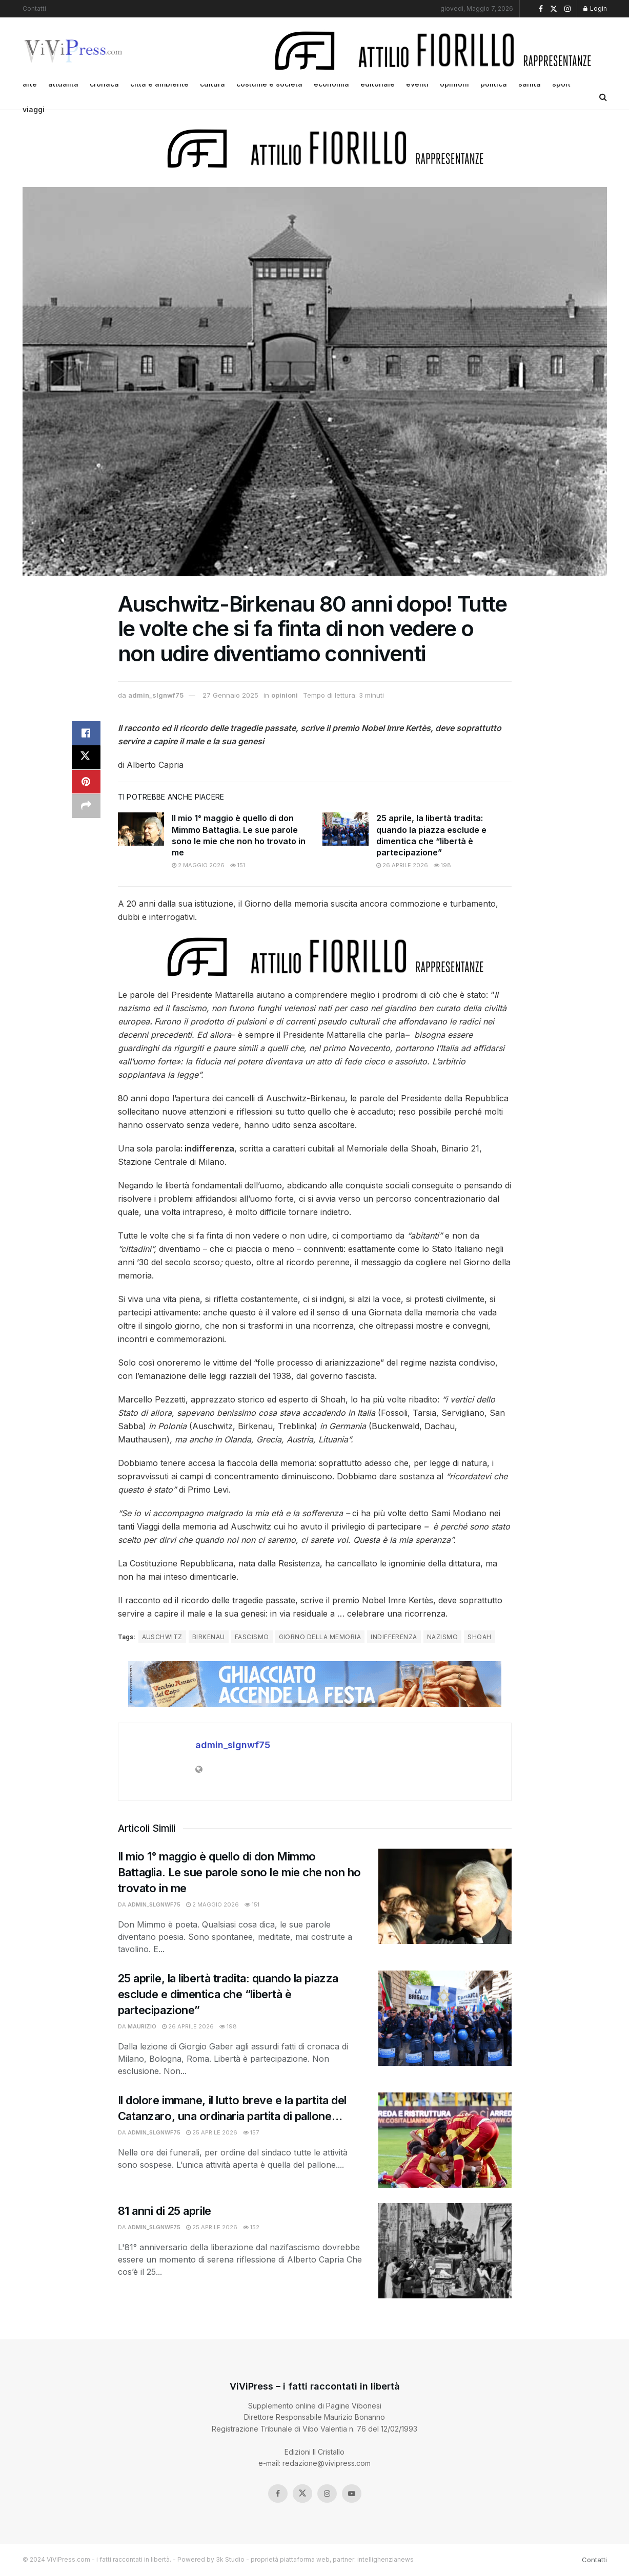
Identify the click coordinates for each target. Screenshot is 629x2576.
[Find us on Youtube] (351, 2493)
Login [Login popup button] (595, 8)
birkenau (208, 1637)
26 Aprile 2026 (402, 865)
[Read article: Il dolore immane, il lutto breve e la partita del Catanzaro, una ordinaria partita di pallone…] (445, 2140)
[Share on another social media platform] (86, 807)
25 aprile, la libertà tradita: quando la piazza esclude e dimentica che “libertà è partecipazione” (228, 1994)
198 (442, 865)
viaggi (34, 109)
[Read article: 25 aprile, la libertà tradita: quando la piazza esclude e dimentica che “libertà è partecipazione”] (345, 828)
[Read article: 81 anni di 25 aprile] (445, 2250)
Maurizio (142, 2026)
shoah (479, 1637)
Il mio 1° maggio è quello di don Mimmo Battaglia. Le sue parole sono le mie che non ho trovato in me (239, 1872)
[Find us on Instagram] (327, 2493)
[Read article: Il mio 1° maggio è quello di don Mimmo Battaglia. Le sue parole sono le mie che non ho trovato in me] (141, 828)
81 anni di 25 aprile (164, 2210)
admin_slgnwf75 (156, 695)
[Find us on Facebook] (278, 2493)
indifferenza (394, 1637)
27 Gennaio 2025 (230, 695)
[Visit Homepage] (74, 51)
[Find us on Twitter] (302, 2493)
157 (251, 2132)
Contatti (34, 8)
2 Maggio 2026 (198, 865)
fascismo (252, 1637)
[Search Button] (603, 97)
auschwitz (162, 1637)
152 (251, 2227)
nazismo (442, 1637)
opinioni (284, 695)
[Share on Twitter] (86, 758)
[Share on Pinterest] (86, 782)
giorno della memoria (320, 1637)
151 (237, 865)
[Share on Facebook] (86, 733)
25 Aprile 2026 (211, 2132)
